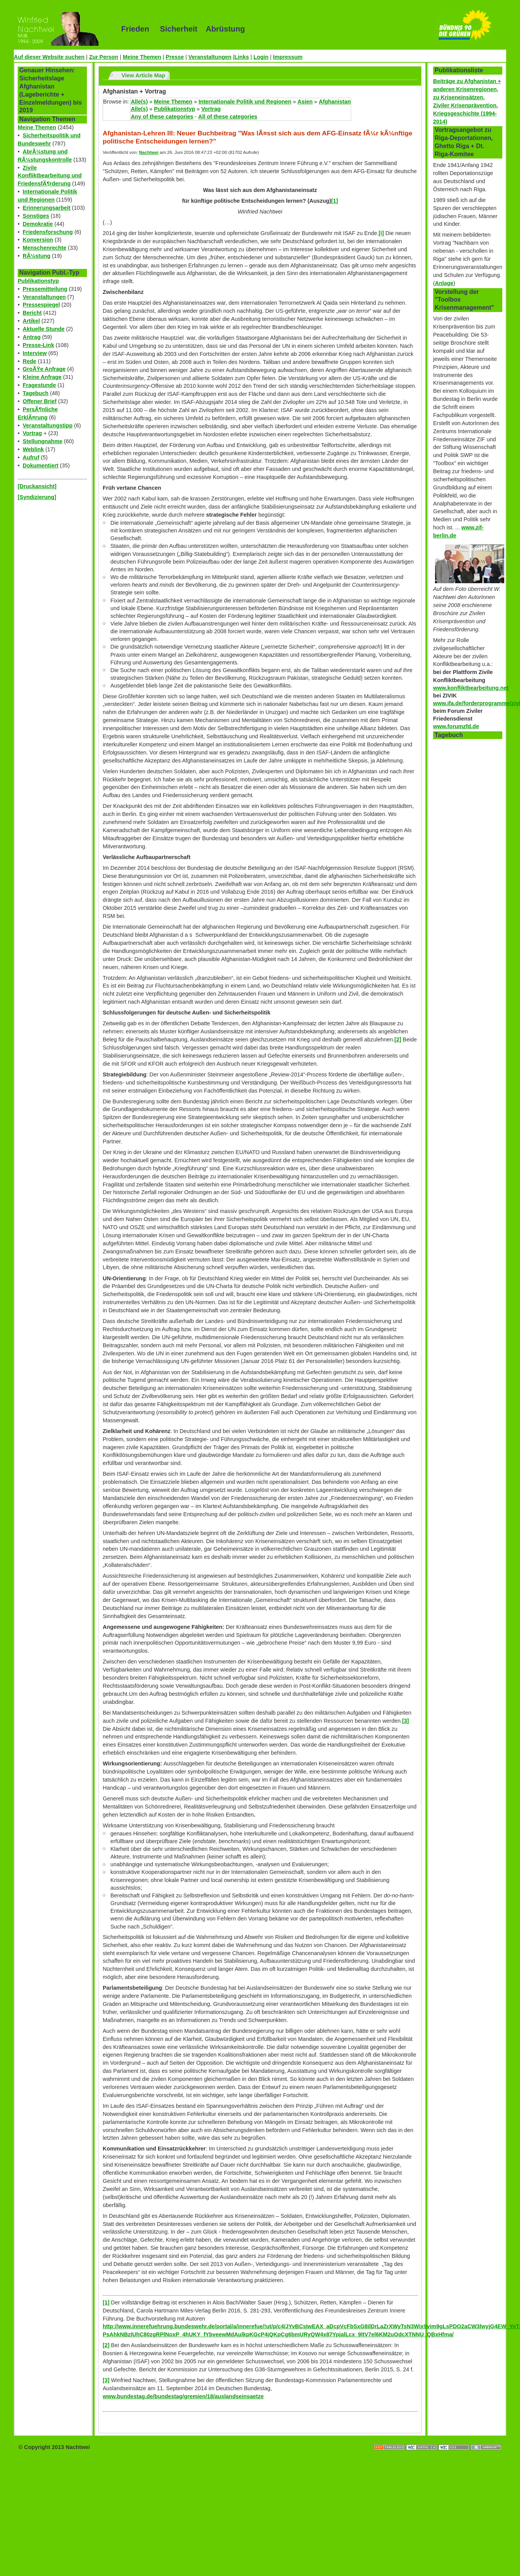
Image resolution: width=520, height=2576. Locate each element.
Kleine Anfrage (42, 377)
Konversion (38, 240)
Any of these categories (162, 116)
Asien (305, 101)
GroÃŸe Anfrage (44, 369)
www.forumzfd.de (456, 726)
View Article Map (143, 75)
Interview (35, 353)
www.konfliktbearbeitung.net (470, 688)
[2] (397, 1039)
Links (242, 57)
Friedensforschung (48, 232)
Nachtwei (149, 152)
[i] (381, 233)
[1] (106, 2302)
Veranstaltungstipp (48, 425)
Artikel (31, 321)
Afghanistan (335, 101)
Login (260, 57)
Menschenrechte (45, 248)
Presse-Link (38, 345)
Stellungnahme (42, 441)
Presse (175, 57)
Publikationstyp (38, 281)
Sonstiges (36, 216)
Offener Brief (40, 401)
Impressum (288, 57)
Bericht (32, 313)
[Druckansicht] (37, 486)
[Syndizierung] (37, 497)
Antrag (31, 337)
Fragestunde (39, 385)
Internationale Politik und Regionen (244, 101)
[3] (405, 1721)
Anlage (444, 283)
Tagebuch (35, 393)
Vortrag (32, 433)
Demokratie (38, 224)
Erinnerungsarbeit (46, 208)
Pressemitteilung (45, 289)
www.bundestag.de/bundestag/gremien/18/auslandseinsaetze (183, 2396)
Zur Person (103, 57)
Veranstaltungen (210, 57)
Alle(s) (139, 101)
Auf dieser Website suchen (49, 57)
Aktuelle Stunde (44, 329)
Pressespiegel (41, 305)
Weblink (33, 449)
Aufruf (31, 457)
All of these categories (227, 116)
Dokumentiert (40, 465)
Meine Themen (142, 57)
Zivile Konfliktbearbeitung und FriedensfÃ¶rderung (50, 176)
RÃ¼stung (36, 256)
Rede (29, 361)
